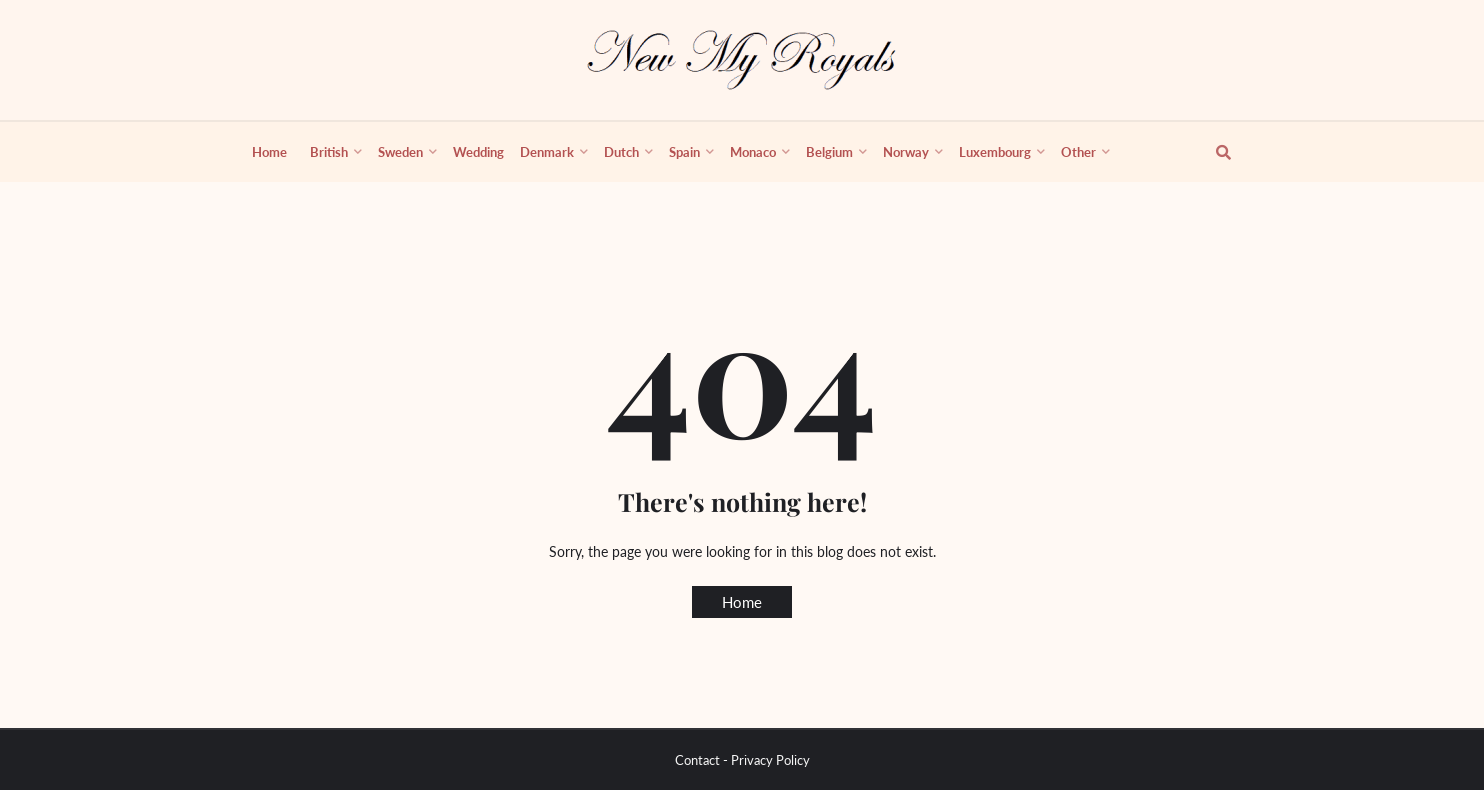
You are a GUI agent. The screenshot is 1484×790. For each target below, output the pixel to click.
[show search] (1212, 152)
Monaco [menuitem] (753, 152)
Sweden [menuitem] (400, 152)
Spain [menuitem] (684, 152)
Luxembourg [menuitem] (995, 152)
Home (742, 602)
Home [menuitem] (269, 152)
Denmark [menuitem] (547, 152)
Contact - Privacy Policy (742, 760)
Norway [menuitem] (906, 152)
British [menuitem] (329, 152)
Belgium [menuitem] (829, 152)
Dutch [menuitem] (621, 152)
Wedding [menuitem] (478, 152)
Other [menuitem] (1078, 152)
